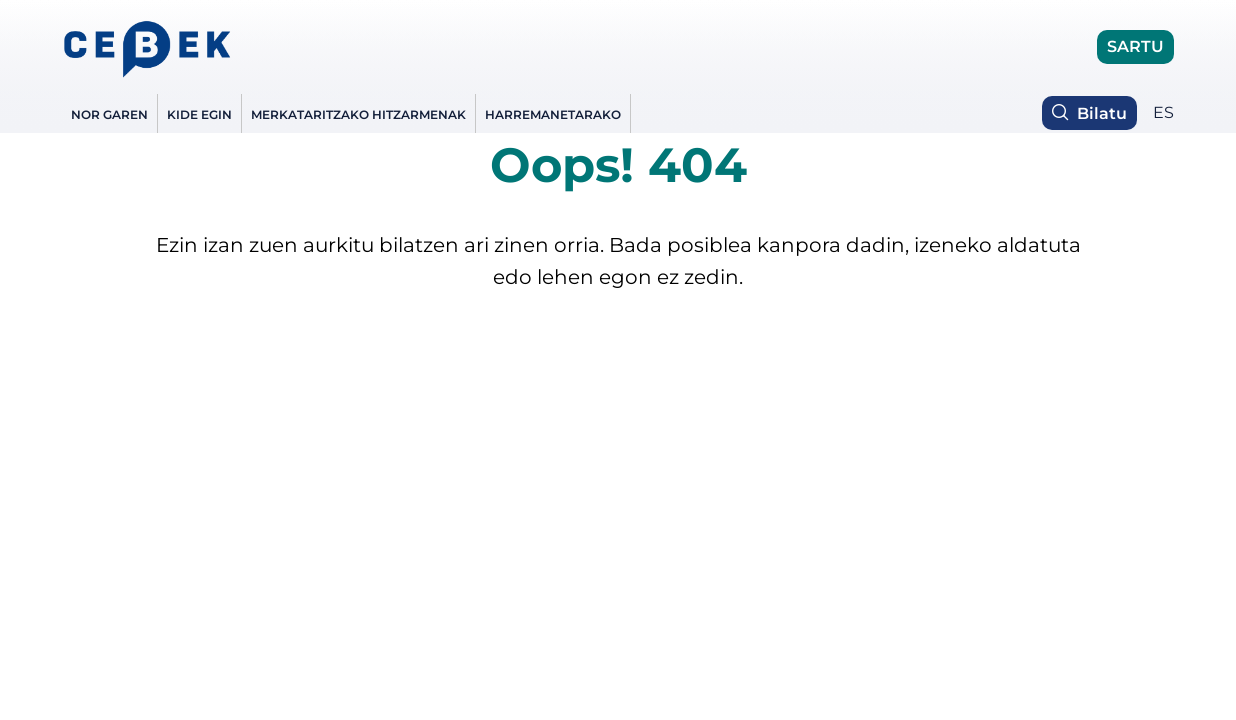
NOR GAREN (109, 114)
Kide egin (199, 114)
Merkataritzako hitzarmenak (358, 114)
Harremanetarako (553, 114)
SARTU (1135, 46)
